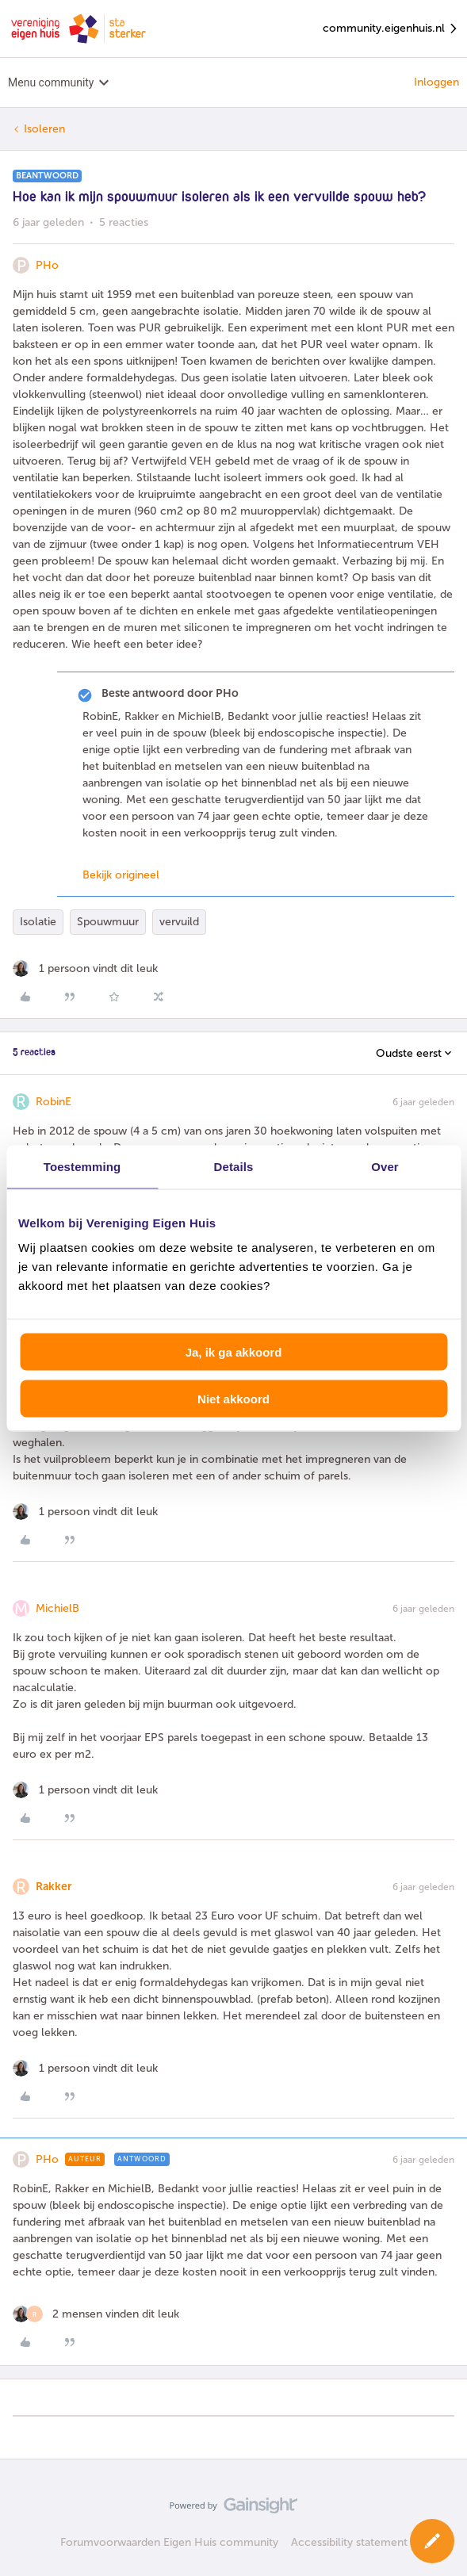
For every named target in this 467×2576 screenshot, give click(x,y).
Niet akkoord (233, 1398)
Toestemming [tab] (82, 1166)
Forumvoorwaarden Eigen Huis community (169, 2542)
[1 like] (85, 968)
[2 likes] (96, 2314)
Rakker (54, 1886)
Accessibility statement (349, 2542)
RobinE (53, 1101)
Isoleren (44, 129)
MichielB (57, 1608)
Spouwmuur (108, 921)
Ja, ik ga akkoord (234, 1352)
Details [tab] (234, 1166)
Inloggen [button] (436, 82)
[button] (432, 2541)
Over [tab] (385, 1166)
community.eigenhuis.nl (391, 29)
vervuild (179, 921)
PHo (47, 265)
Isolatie (38, 921)
